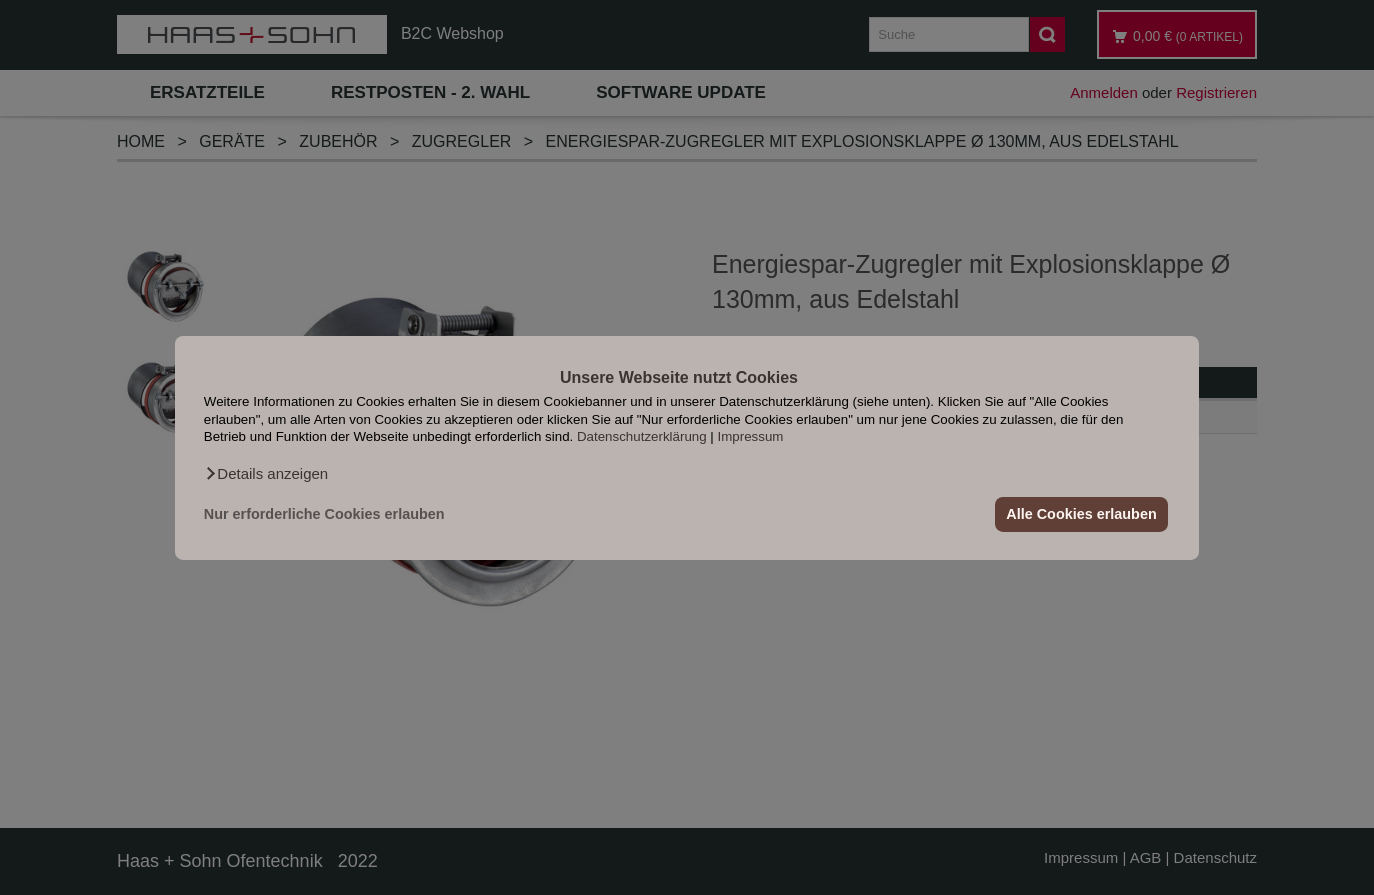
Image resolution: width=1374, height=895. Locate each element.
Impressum (751, 436)
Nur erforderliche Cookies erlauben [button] (324, 514)
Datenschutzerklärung (642, 436)
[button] (266, 473)
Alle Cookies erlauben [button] (1081, 514)
